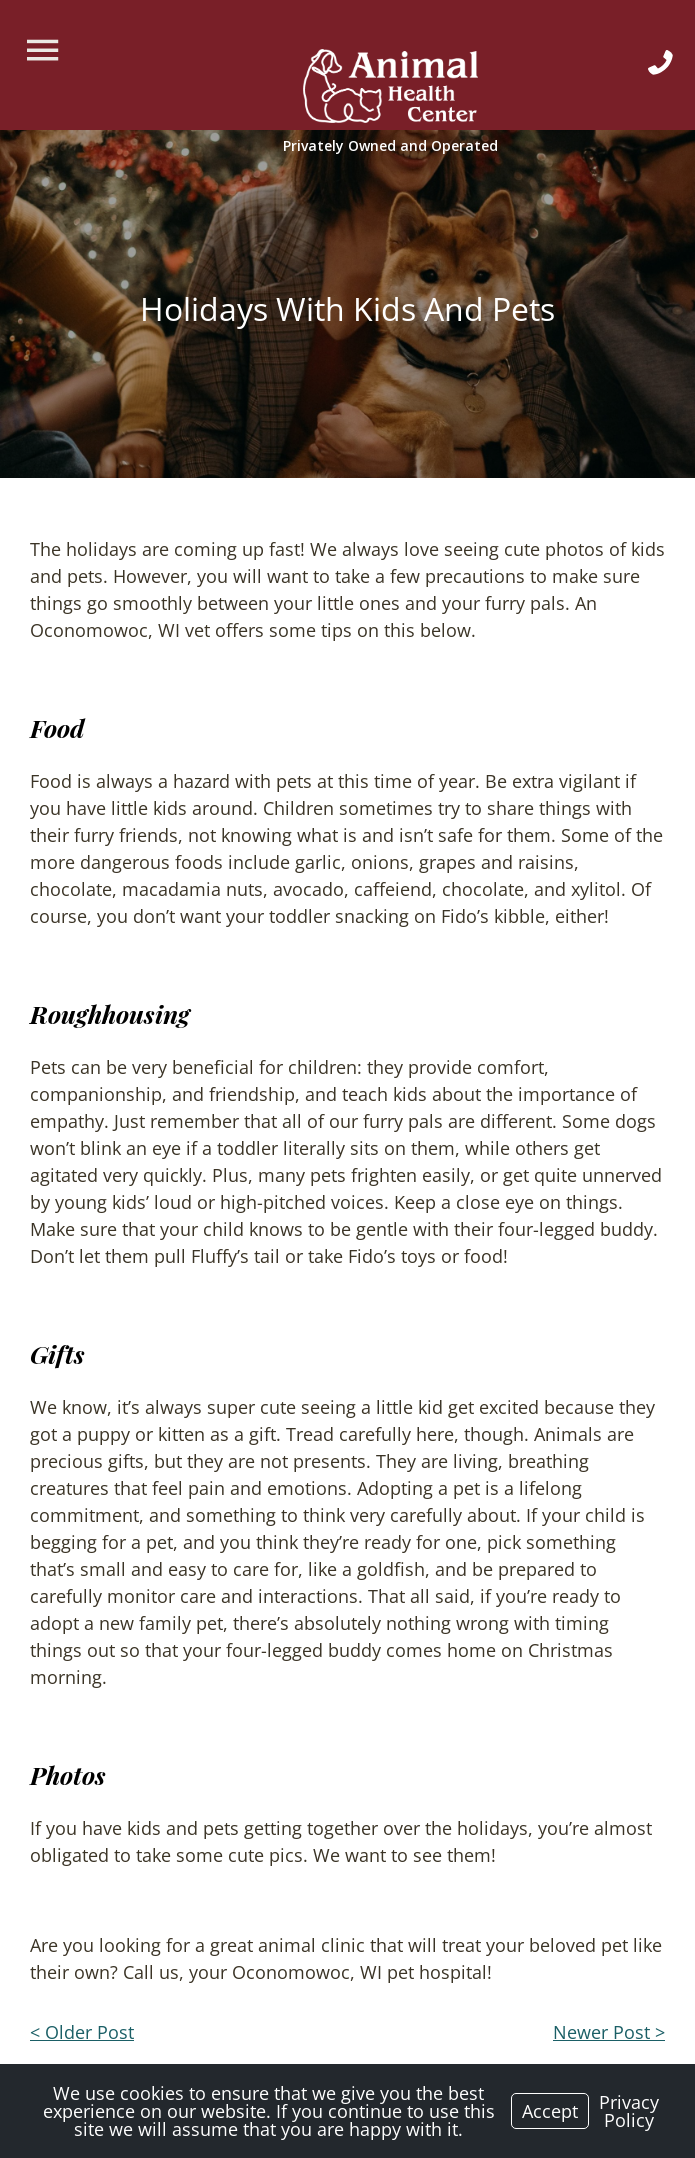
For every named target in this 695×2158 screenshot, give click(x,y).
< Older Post (82, 2032)
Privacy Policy (629, 2111)
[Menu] (45, 50)
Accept (550, 2111)
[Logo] (390, 89)
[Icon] (660, 62)
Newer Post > (609, 2032)
